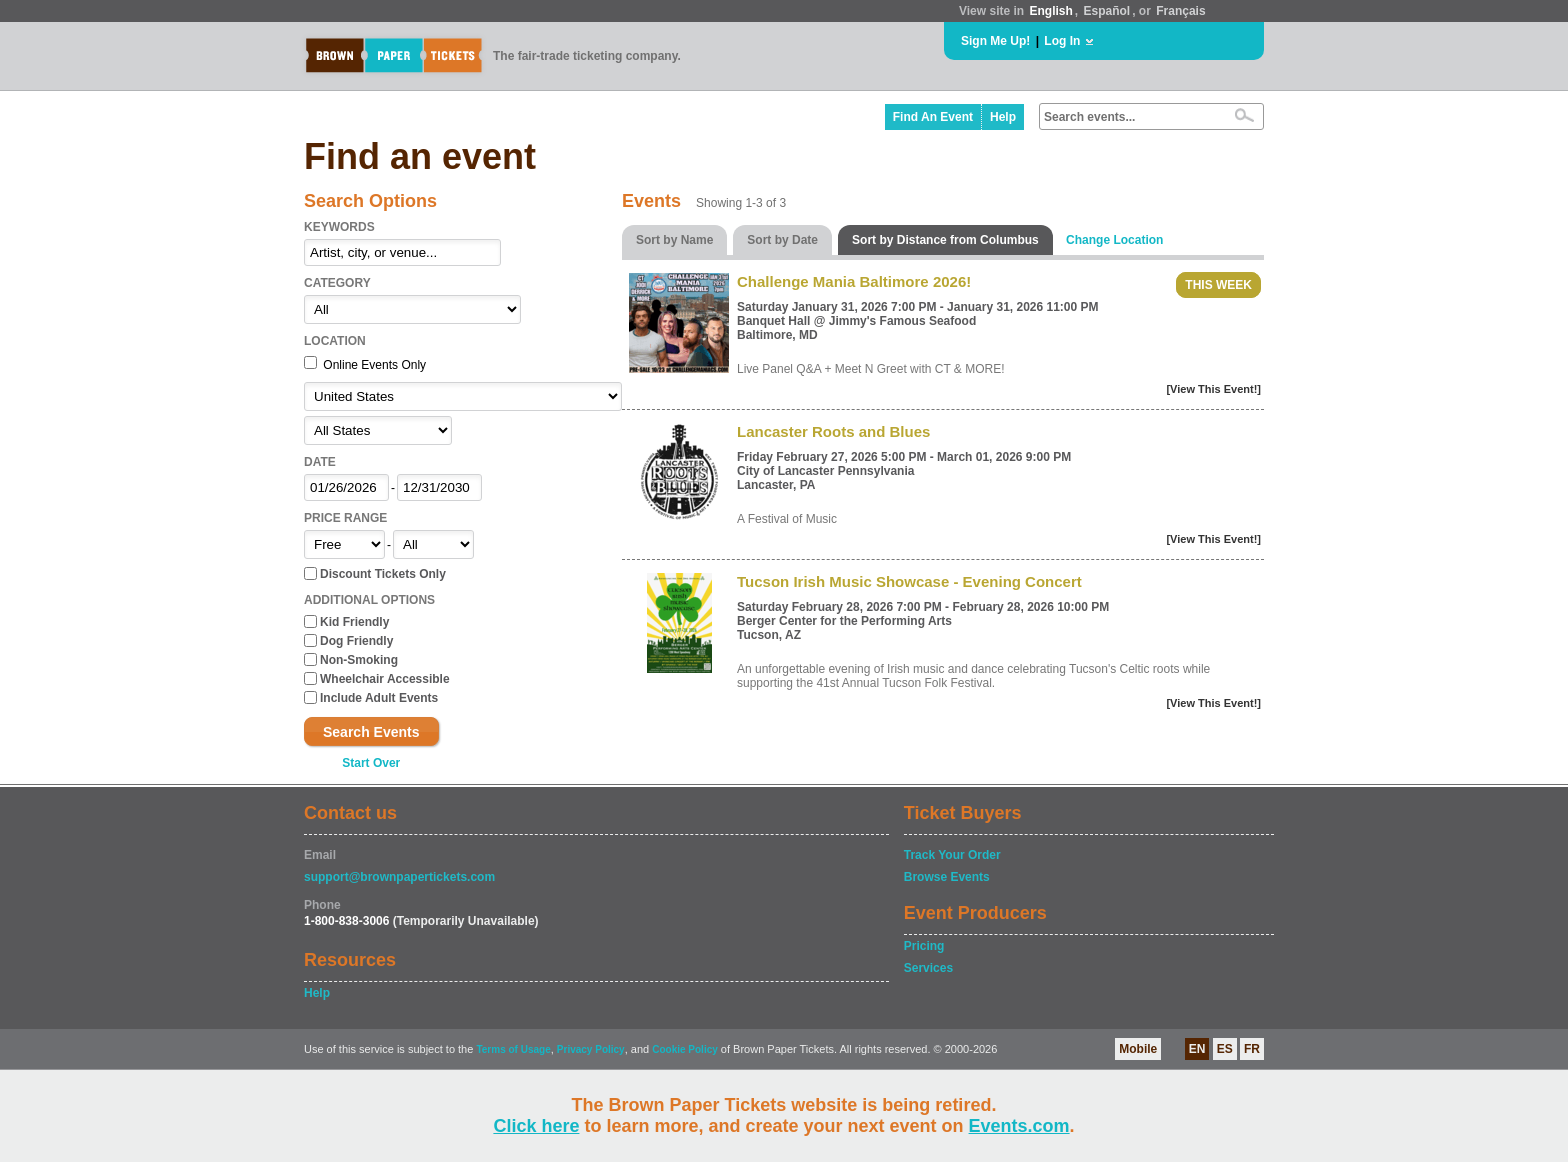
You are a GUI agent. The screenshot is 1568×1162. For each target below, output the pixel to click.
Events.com (1019, 1126)
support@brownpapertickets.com (399, 877)
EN (1197, 1049)
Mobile (1138, 1049)
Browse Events (947, 877)
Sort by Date (782, 240)
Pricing (924, 946)
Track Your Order (952, 855)
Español (1107, 11)
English (1050, 11)
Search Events (371, 732)
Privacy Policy (591, 1049)
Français (1180, 11)
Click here (536, 1126)
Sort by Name (674, 240)
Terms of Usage (513, 1049)
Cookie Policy (685, 1049)
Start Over (371, 763)
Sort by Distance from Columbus (945, 240)
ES (1225, 1049)
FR (1252, 1049)
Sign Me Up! (995, 41)
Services (928, 968)
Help (1003, 117)
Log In (1062, 41)
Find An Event (933, 117)
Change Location (1114, 240)
